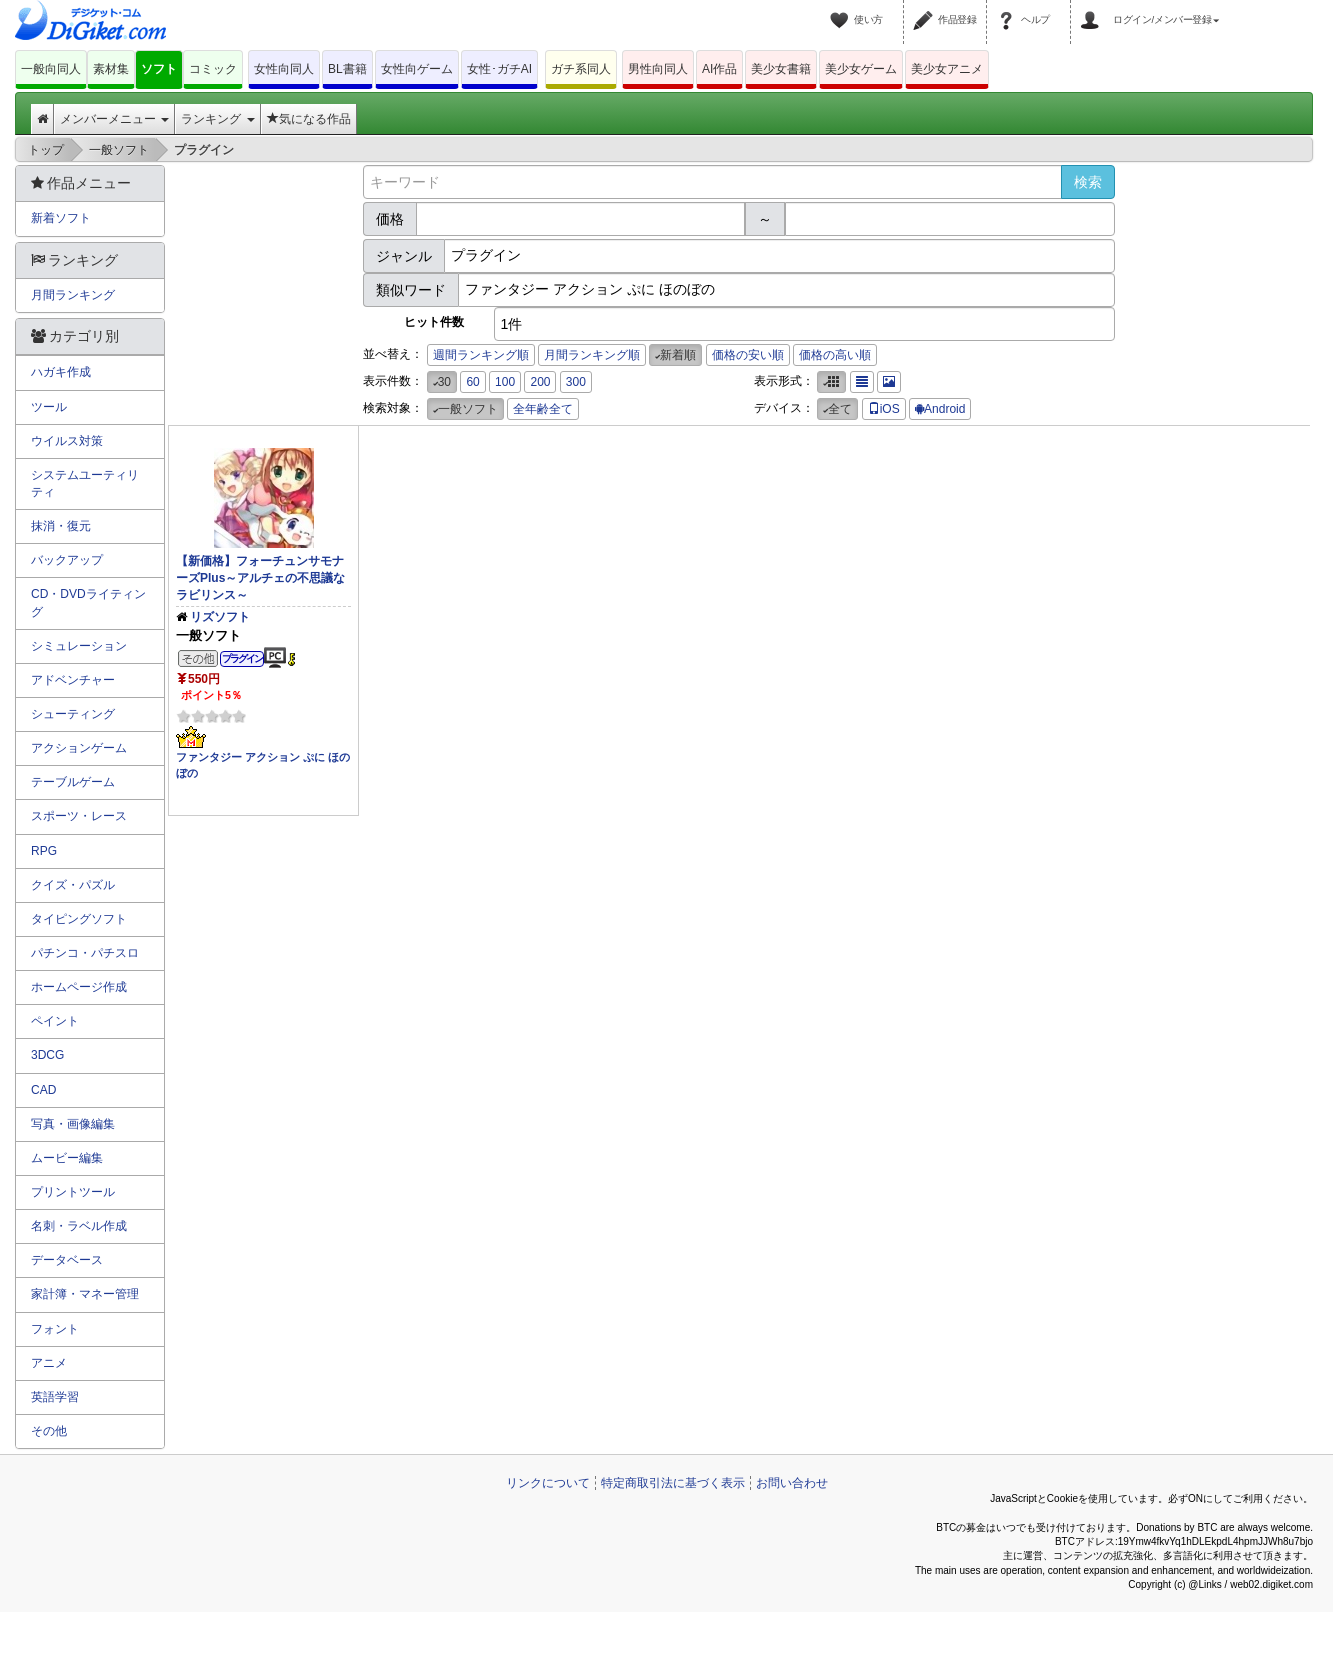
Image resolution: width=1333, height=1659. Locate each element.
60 (472, 382)
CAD (43, 1090)
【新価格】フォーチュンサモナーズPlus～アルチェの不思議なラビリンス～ (260, 578)
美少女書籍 (781, 69)
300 (576, 382)
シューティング (73, 714)
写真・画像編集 (73, 1124)
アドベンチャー (73, 680)
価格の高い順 (835, 355)
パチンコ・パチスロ (85, 953)
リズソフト (220, 617)
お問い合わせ (792, 1483)
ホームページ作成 (79, 987)
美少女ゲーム (861, 69)
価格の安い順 (748, 355)
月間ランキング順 (592, 355)
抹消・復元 (61, 526)
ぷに (314, 757)
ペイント (55, 1021)
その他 (49, 1431)
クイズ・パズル (73, 885)
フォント (55, 1329)
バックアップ (67, 560)
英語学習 (55, 1397)
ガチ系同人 (581, 69)
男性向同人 (658, 69)
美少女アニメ (947, 69)
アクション (272, 757)
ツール (49, 407)
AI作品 (719, 69)
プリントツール (73, 1192)
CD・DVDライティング (88, 602)
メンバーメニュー (114, 119)
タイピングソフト (79, 919)
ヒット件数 (434, 322)
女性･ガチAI (499, 69)
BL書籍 (347, 69)
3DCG (47, 1055)
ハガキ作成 (61, 372)
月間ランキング (73, 295)
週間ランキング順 (481, 355)
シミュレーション (79, 646)
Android (940, 409)
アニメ (49, 1363)
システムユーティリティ (85, 483)
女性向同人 (284, 69)
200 (540, 382)
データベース (67, 1260)
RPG (44, 851)
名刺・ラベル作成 (79, 1226)
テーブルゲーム (73, 782)
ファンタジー (209, 757)
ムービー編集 (67, 1158)
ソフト (159, 69)
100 (505, 382)
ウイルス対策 (67, 441)
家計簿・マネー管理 (85, 1294)
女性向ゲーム (417, 69)
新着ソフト (61, 218)
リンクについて (548, 1483)
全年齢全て (543, 409)
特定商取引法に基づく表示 (673, 1483)
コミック (213, 69)
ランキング (217, 119)
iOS (884, 409)
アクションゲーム (79, 748)
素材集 (111, 69)
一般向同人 (51, 69)
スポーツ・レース (79, 816)
